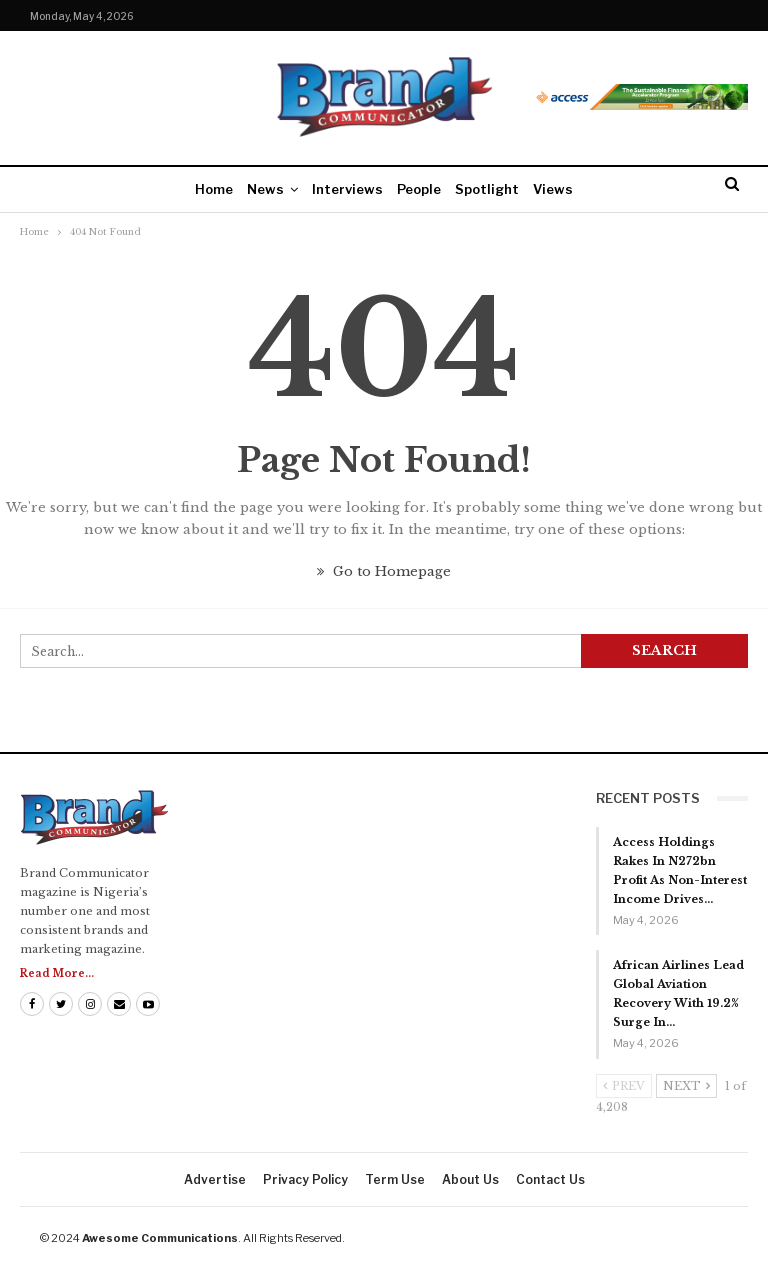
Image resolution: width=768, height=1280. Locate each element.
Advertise (215, 1179)
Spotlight (487, 189)
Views (553, 189)
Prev (624, 1086)
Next (686, 1086)
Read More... (57, 973)
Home (214, 189)
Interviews (347, 189)
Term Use (395, 1179)
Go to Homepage (384, 571)
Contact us (550, 1179)
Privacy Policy (305, 1179)
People (419, 189)
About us (470, 1179)
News (265, 189)
